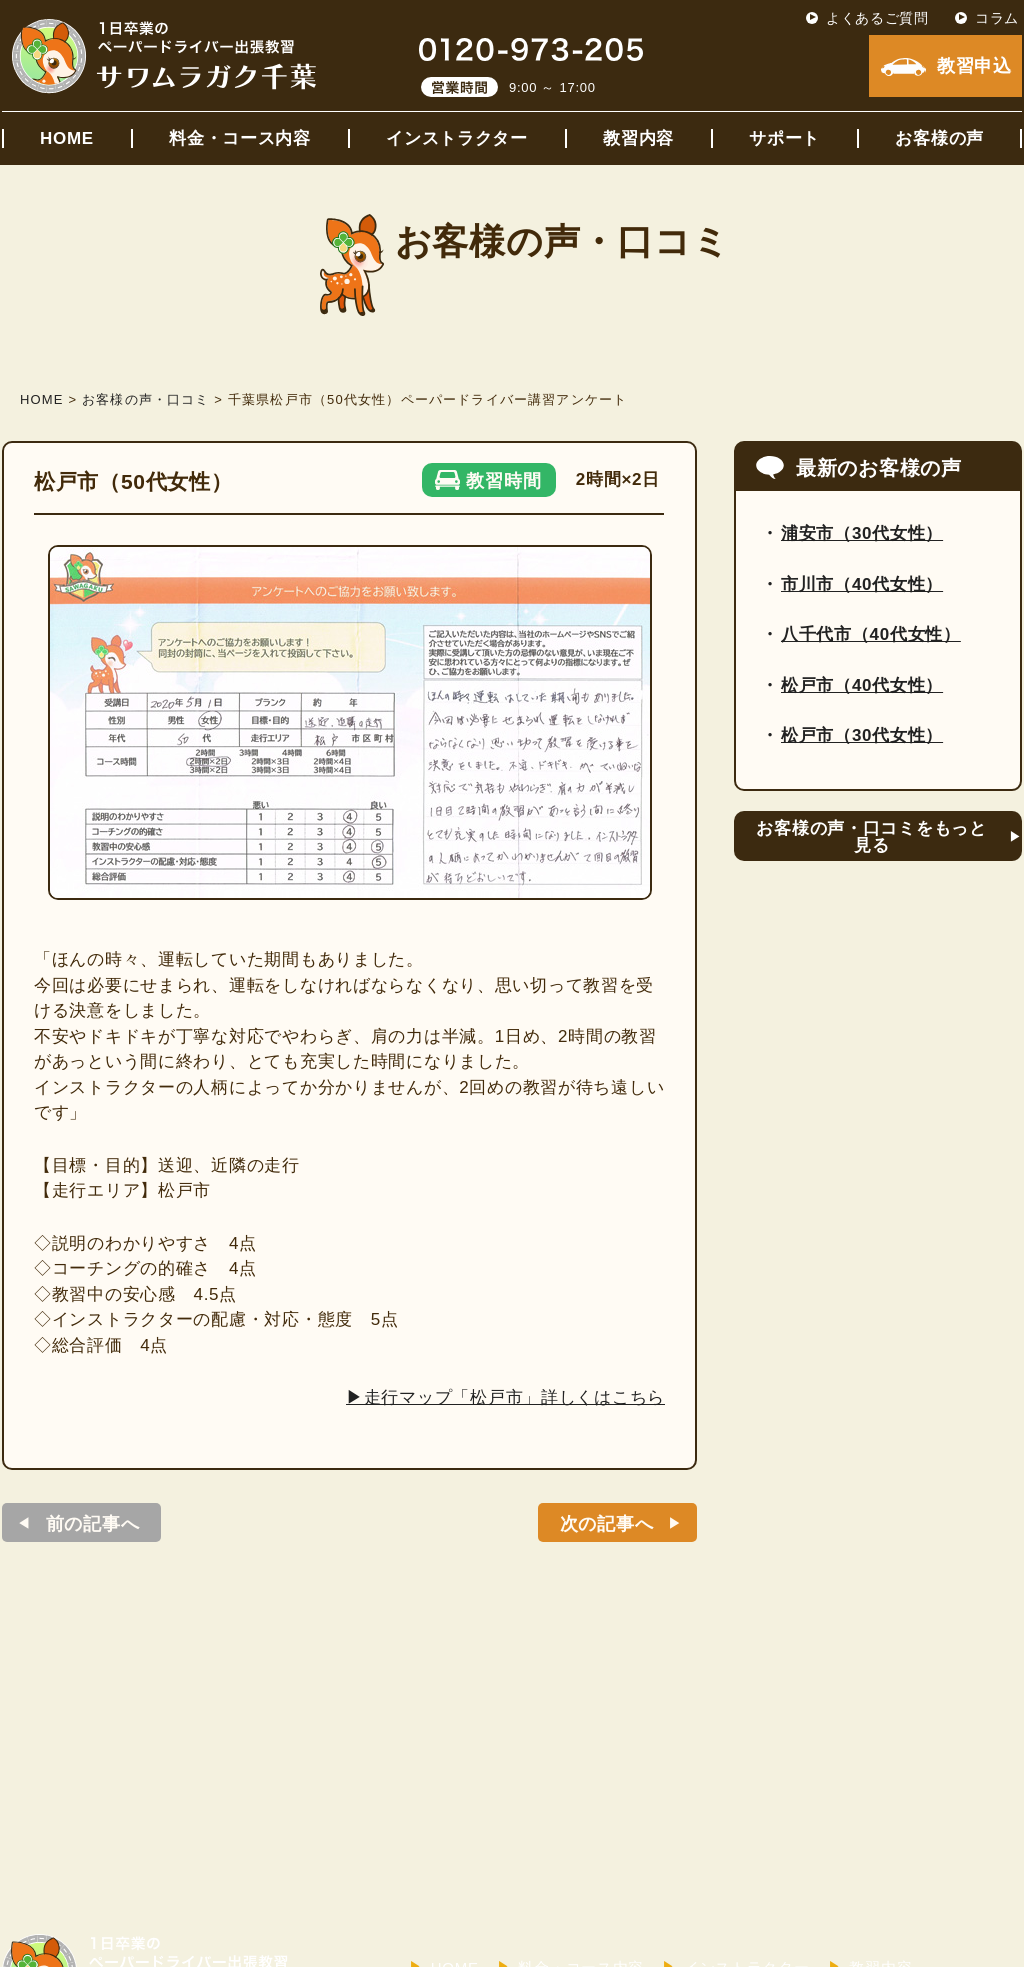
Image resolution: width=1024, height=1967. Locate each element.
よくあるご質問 (877, 18)
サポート (784, 138)
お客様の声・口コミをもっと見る (871, 837)
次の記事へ (607, 1524)
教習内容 (638, 138)
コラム (997, 18)
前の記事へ (93, 1524)
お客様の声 (939, 138)
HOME (67, 138)
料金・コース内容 (240, 138)
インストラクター (457, 138)
